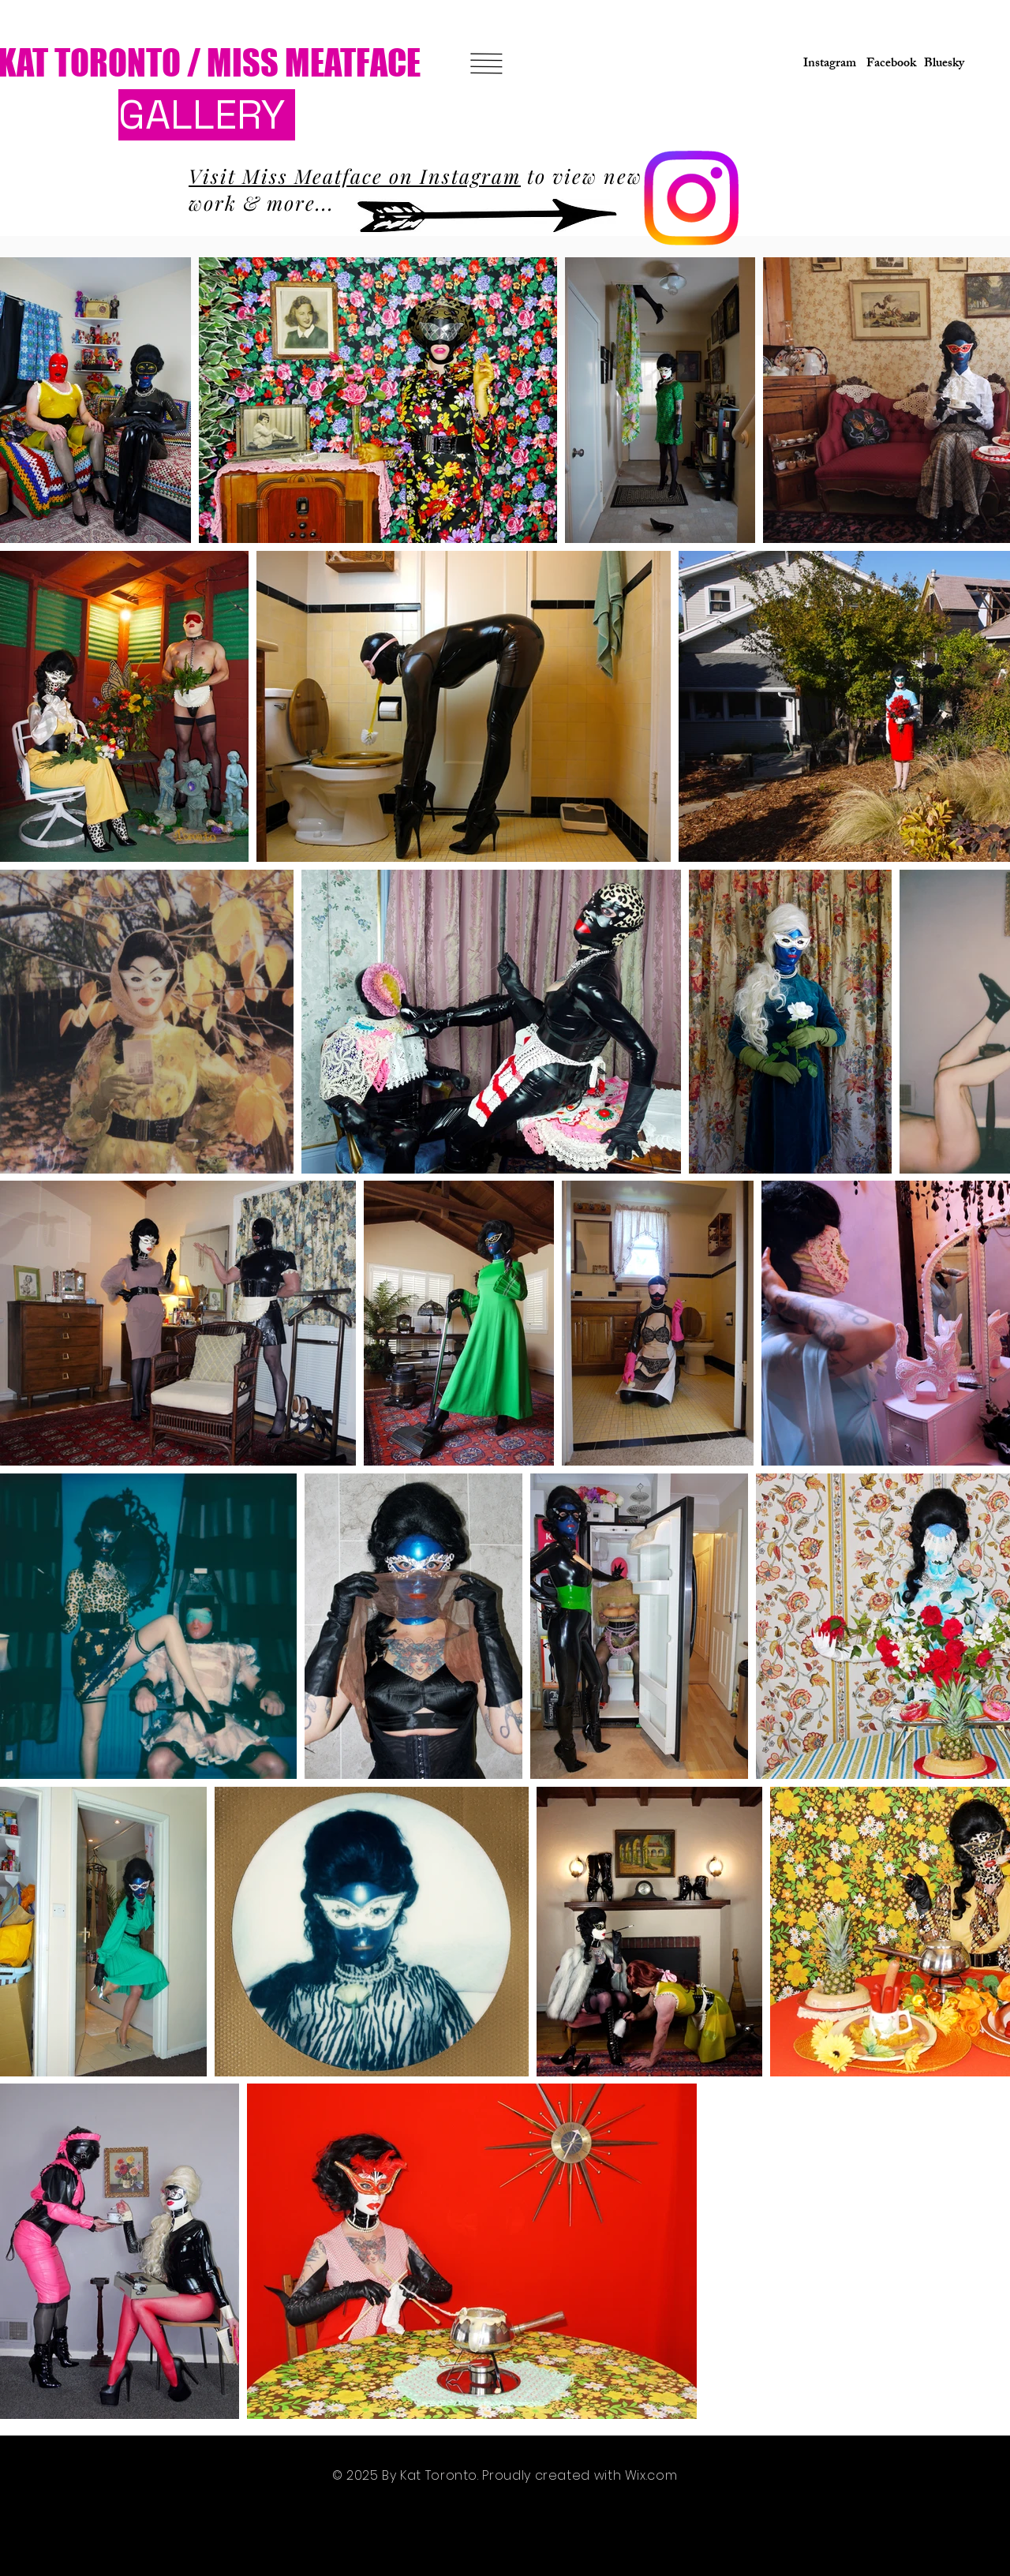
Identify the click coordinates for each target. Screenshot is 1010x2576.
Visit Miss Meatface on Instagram (355, 176)
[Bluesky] (944, 64)
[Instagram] (824, 64)
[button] (486, 63)
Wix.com (651, 2475)
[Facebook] (888, 64)
